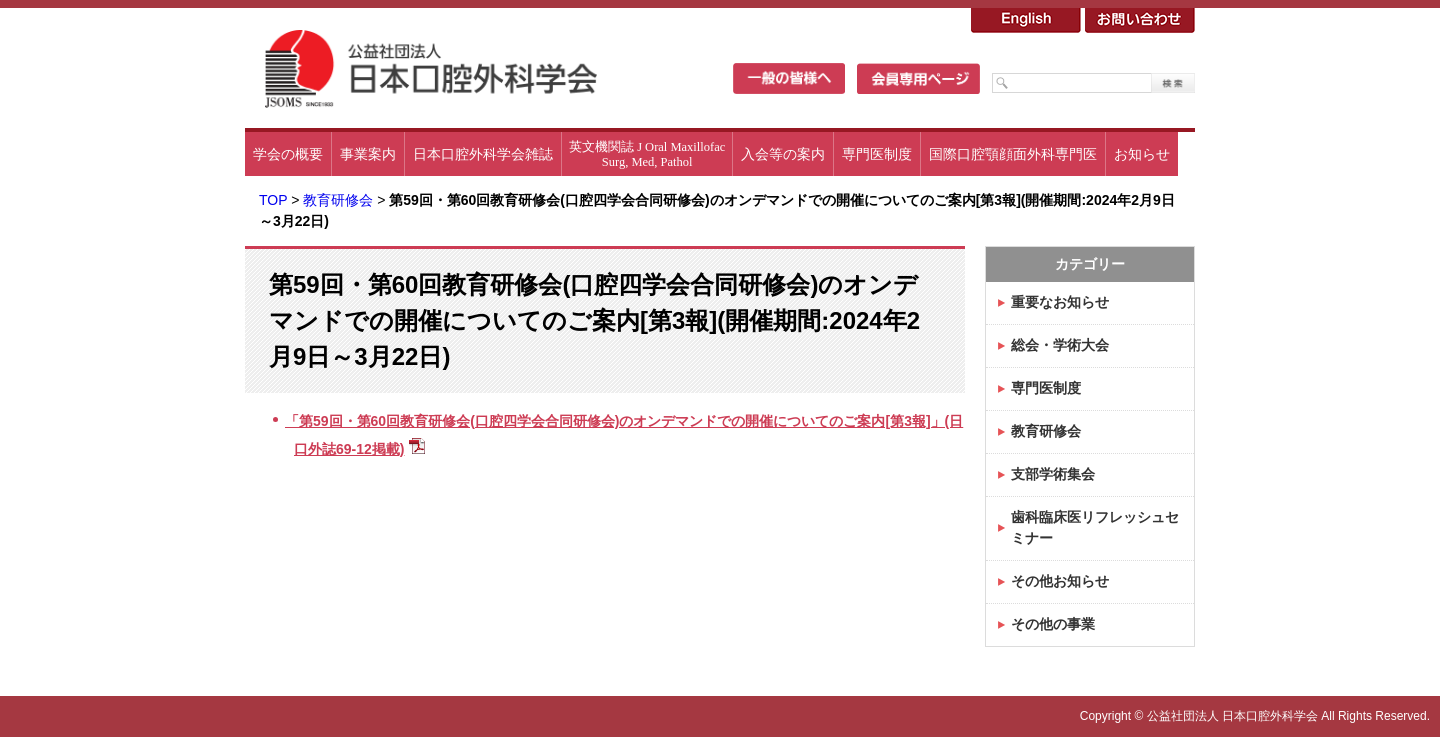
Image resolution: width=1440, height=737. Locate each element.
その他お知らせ (1060, 581)
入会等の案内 (783, 154)
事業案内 (368, 154)
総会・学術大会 (1060, 345)
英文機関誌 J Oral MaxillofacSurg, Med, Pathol (647, 154)
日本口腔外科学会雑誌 (483, 154)
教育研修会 (338, 200)
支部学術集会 (1053, 474)
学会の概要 (288, 154)
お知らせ (1142, 154)
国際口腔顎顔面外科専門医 (1013, 154)
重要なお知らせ (1060, 302)
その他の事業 (1053, 624)
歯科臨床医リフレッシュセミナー (1095, 527)
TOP (273, 200)
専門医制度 (877, 154)
